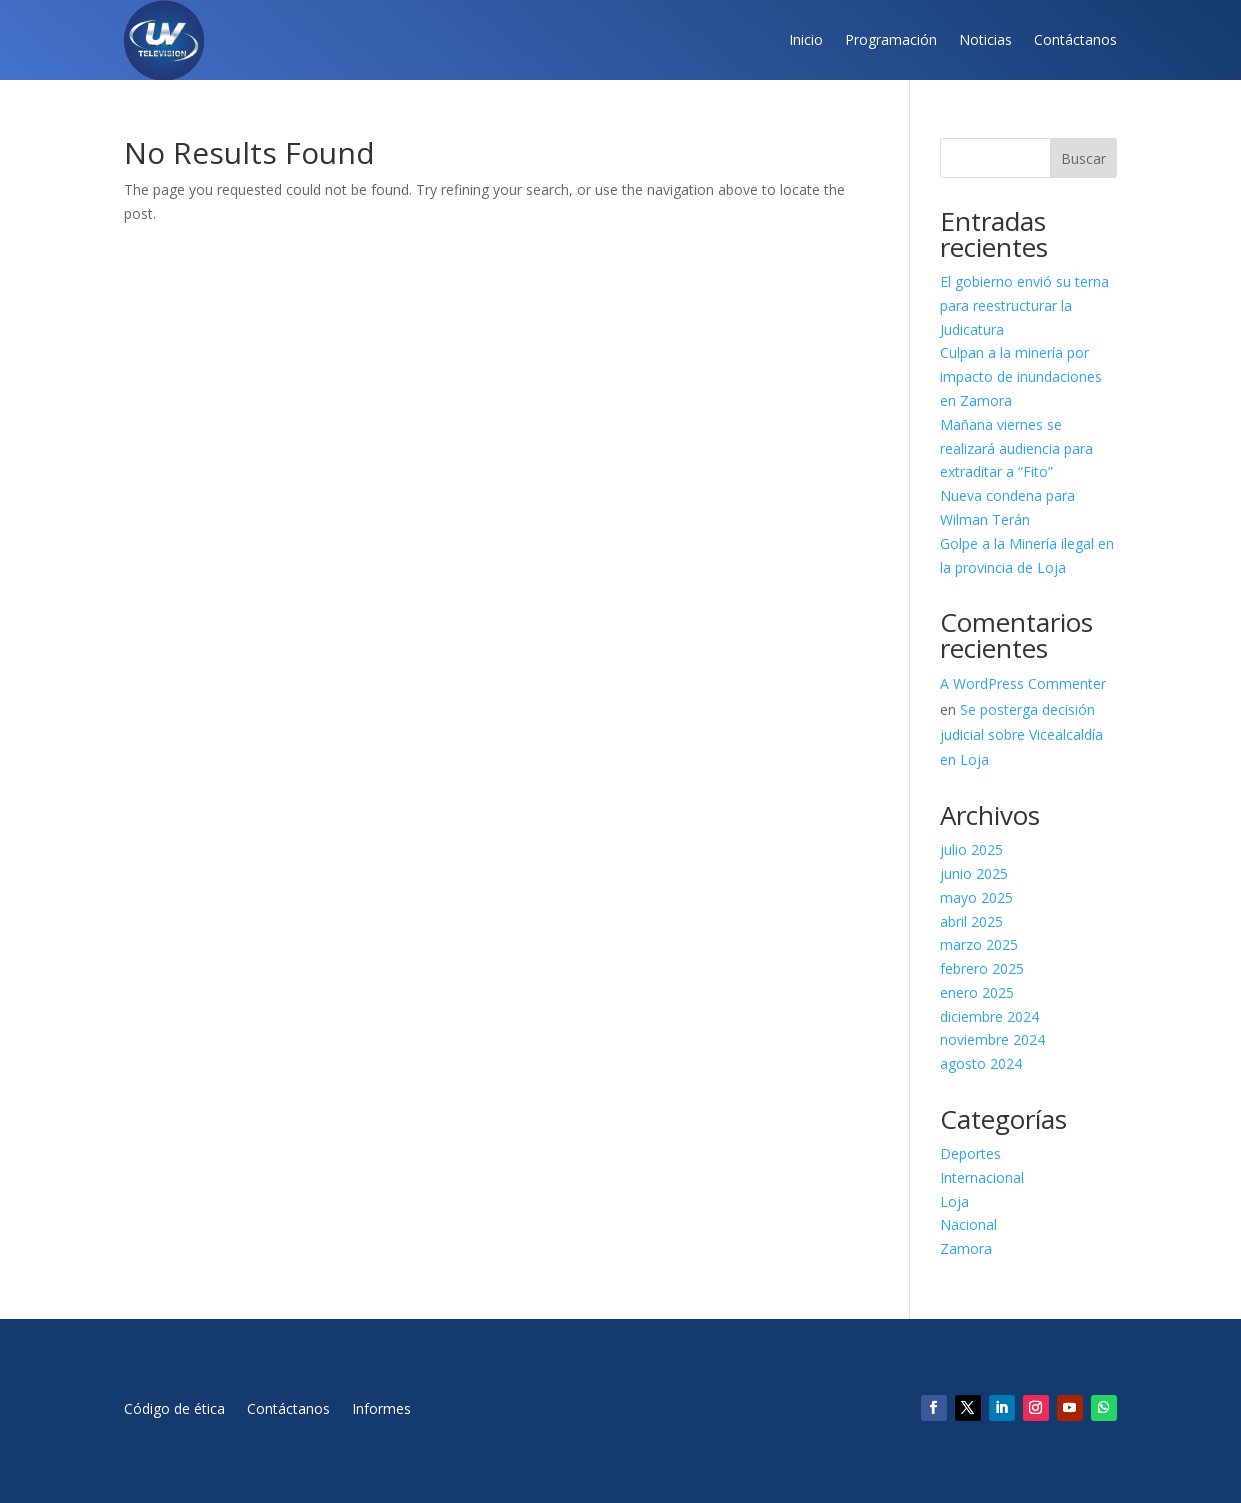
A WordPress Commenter (1023, 683)
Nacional (968, 1224)
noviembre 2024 (992, 1039)
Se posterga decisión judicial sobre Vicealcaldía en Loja (1021, 734)
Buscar (1083, 158)
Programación (891, 39)
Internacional (982, 1177)
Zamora (966, 1248)
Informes (381, 1410)
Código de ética (174, 1410)
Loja (954, 1201)
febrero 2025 (982, 968)
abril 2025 (971, 921)
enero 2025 (977, 992)
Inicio (806, 39)
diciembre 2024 (989, 1016)
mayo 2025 (976, 897)
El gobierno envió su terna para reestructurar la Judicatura (1024, 305)
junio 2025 (974, 873)
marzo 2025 (979, 944)
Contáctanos (1075, 39)
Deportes (970, 1153)
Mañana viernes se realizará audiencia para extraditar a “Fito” (1016, 448)
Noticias (985, 39)
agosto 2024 (981, 1063)
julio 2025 (971, 849)
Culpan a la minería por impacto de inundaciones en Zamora (1021, 376)
